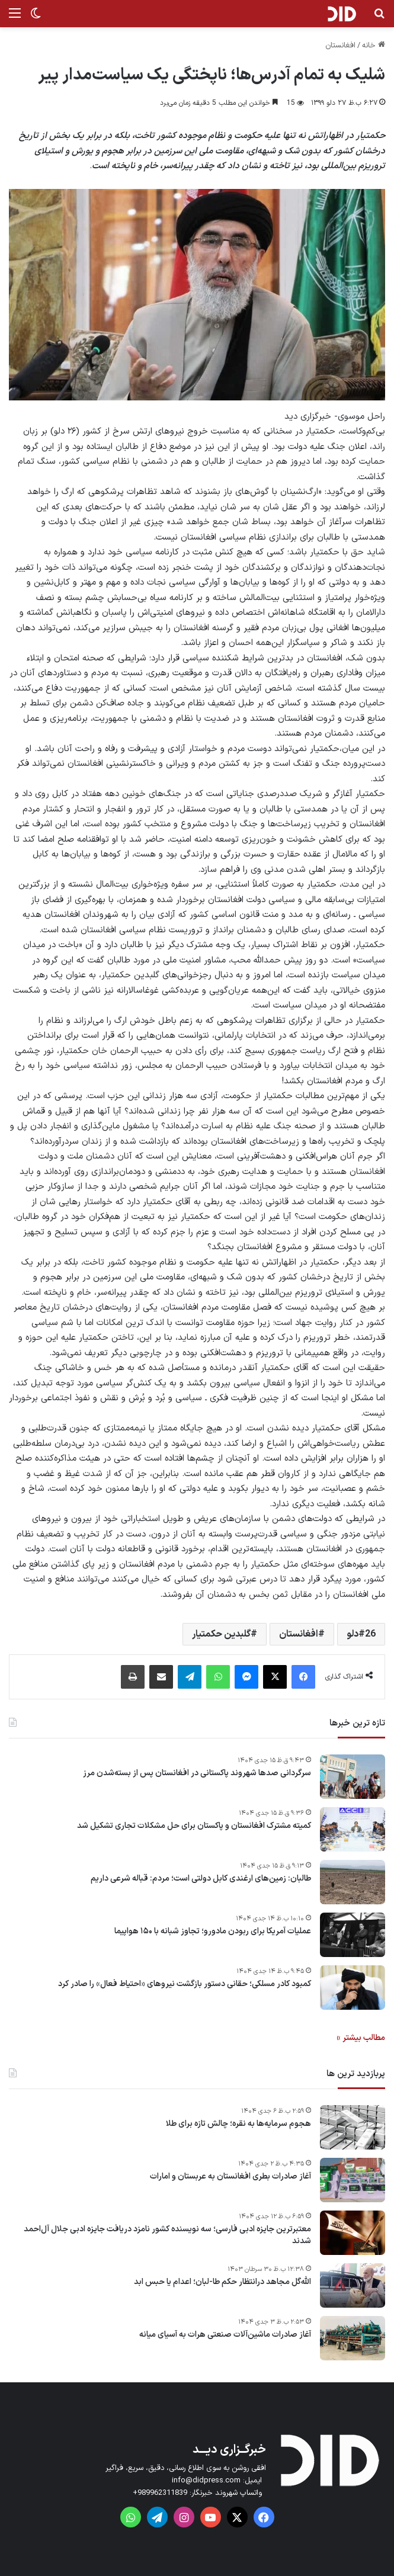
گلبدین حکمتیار (221, 1634)
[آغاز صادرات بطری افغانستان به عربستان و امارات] (352, 2180)
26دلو (361, 1634)
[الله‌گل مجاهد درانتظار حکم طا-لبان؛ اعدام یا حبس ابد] (352, 2285)
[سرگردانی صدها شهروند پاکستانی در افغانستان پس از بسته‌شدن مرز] (352, 1776)
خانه (373, 46)
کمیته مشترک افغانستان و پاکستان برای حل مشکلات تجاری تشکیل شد (194, 1826)
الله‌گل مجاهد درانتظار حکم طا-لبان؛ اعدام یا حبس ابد (222, 2282)
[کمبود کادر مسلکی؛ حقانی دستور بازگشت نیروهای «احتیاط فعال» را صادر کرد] (352, 1987)
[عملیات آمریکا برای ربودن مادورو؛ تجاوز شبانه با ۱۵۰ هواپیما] (352, 1935)
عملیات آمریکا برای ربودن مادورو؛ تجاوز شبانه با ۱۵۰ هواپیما (212, 1931)
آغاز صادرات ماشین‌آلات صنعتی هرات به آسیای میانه (225, 2335)
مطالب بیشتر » (361, 2038)
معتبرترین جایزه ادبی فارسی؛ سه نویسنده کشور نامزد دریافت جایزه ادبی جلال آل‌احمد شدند (167, 2235)
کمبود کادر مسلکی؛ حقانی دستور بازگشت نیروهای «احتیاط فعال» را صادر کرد (184, 1984)
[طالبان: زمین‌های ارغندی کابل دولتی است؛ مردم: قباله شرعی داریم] (352, 1882)
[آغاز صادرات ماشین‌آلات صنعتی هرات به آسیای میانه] (352, 2338)
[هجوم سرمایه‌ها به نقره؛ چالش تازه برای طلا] (352, 2127)
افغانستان (340, 46)
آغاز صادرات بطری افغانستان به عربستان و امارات (230, 2177)
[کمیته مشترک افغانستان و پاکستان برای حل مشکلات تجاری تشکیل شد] (352, 1829)
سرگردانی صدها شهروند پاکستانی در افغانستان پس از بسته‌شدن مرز (197, 1773)
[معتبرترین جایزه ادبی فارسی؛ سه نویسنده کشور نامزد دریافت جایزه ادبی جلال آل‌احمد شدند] (352, 2233)
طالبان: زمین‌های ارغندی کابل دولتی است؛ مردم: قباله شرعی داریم (201, 1879)
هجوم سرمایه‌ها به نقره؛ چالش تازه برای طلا (238, 2124)
